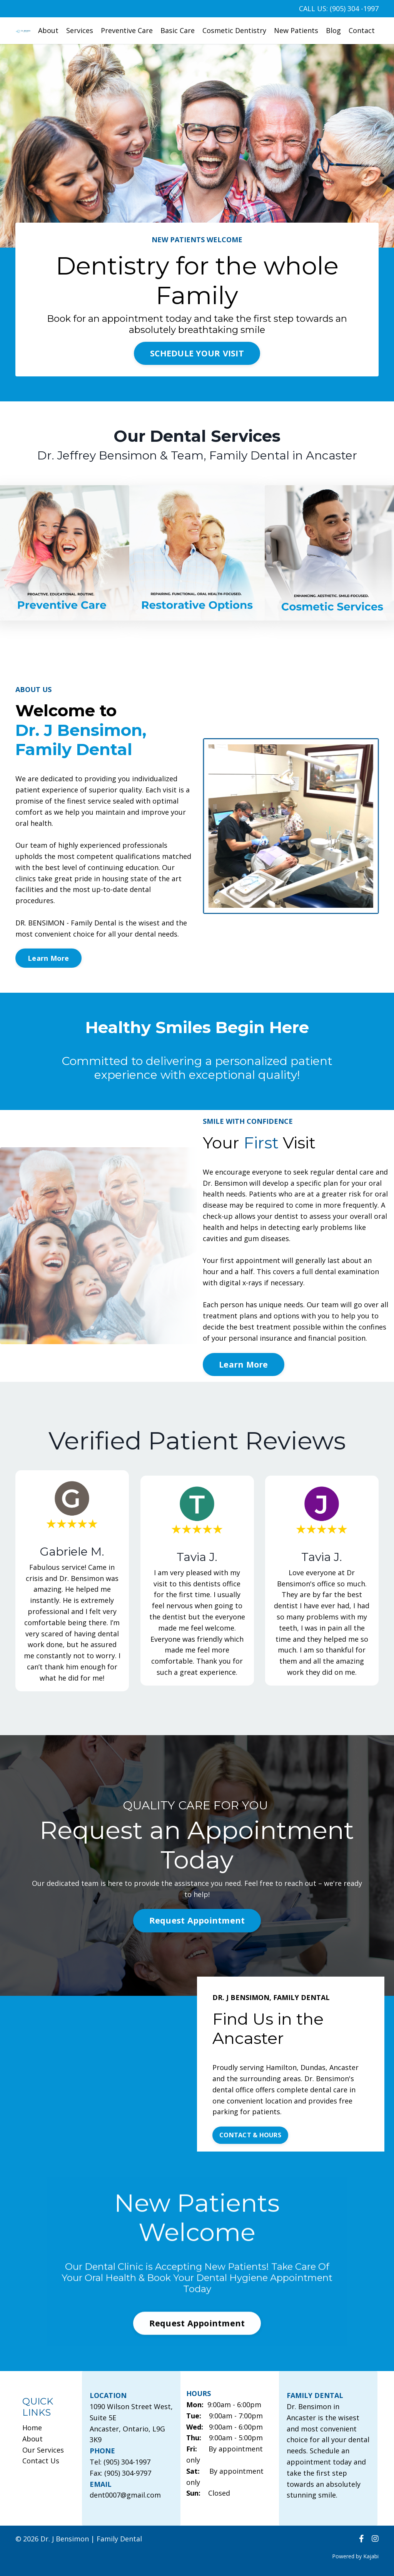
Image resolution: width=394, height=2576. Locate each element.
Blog (333, 30)
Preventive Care (127, 30)
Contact (362, 30)
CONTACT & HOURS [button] (250, 2135)
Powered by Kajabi (355, 2556)
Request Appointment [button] (197, 1920)
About (48, 30)
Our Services (43, 2450)
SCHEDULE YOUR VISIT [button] (197, 353)
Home (32, 2427)
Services (79, 30)
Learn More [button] (48, 958)
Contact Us (40, 2460)
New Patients (296, 30)
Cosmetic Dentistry (234, 30)
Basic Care (177, 30)
